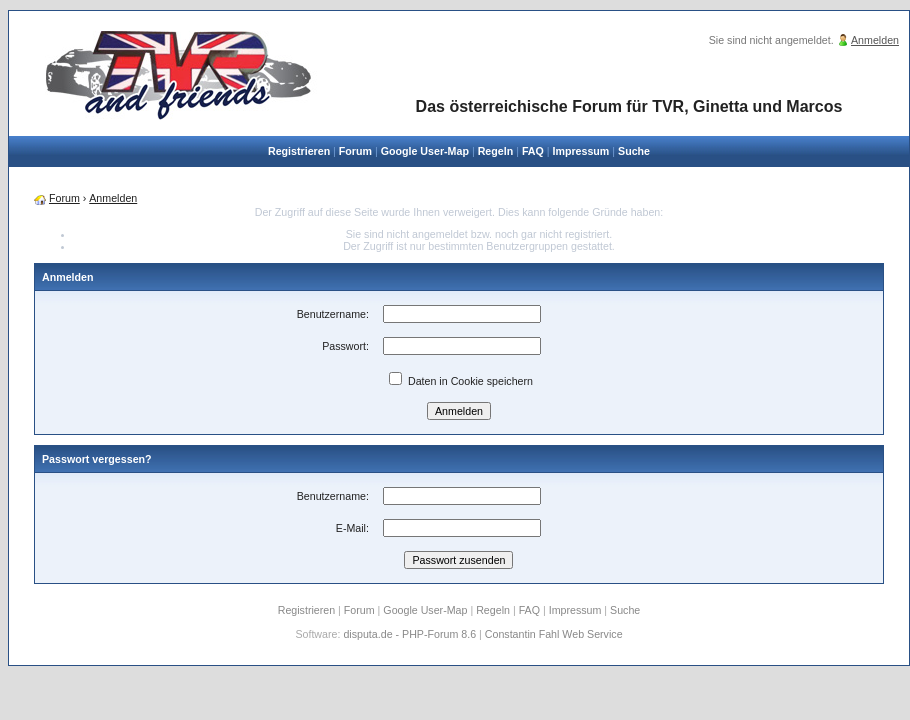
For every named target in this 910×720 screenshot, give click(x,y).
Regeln (496, 151)
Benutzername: (333, 314)
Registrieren (299, 151)
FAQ (533, 151)
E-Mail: (352, 528)
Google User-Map (425, 151)
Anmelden (875, 40)
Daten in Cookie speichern (461, 381)
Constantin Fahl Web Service (554, 634)
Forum (355, 151)
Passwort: (345, 346)
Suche (634, 151)
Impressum (580, 151)
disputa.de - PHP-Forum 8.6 (409, 634)
